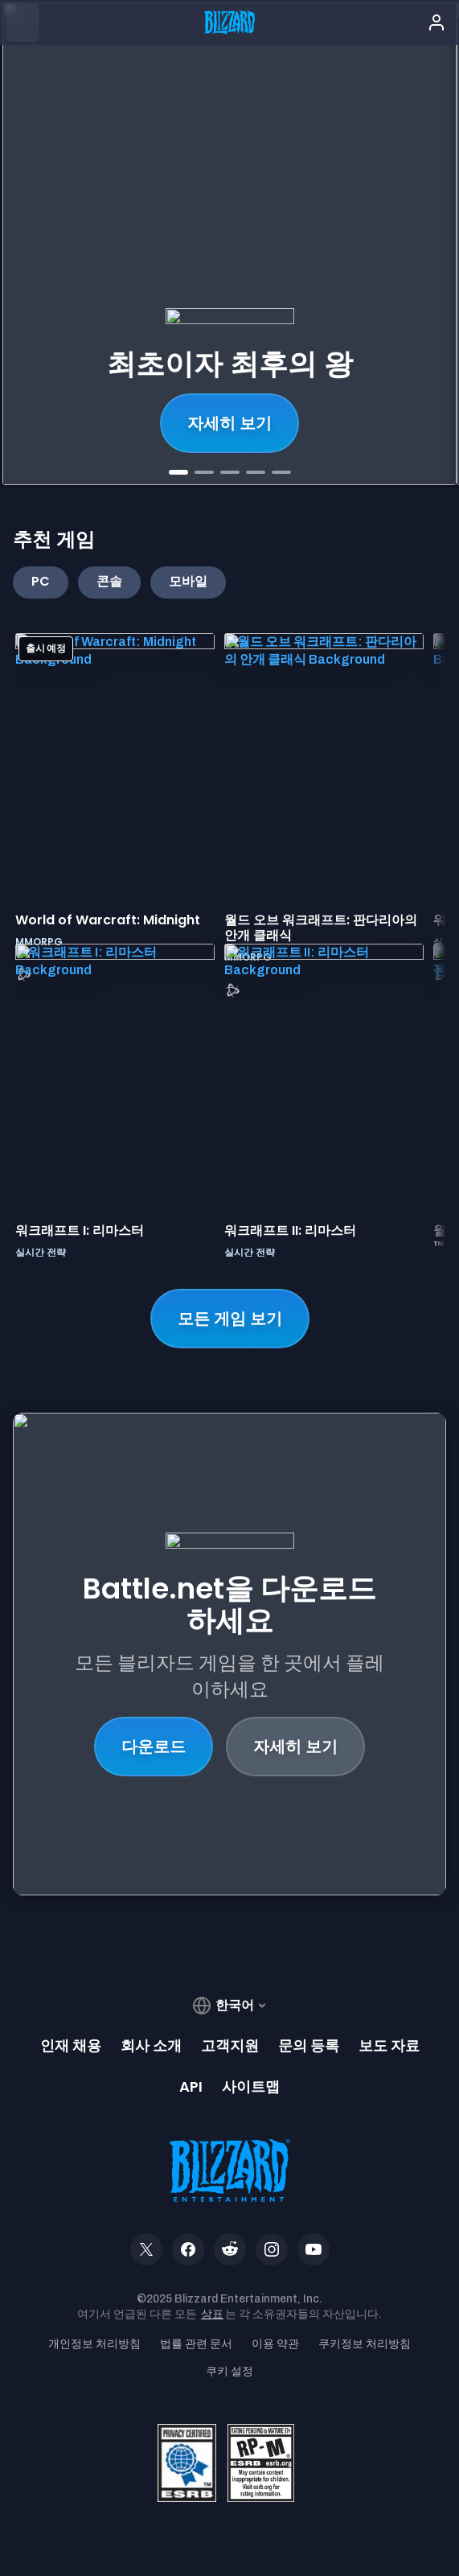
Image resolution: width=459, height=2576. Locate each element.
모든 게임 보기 (230, 1318)
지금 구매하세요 (229, 423)
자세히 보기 (295, 1746)
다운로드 (153, 1746)
